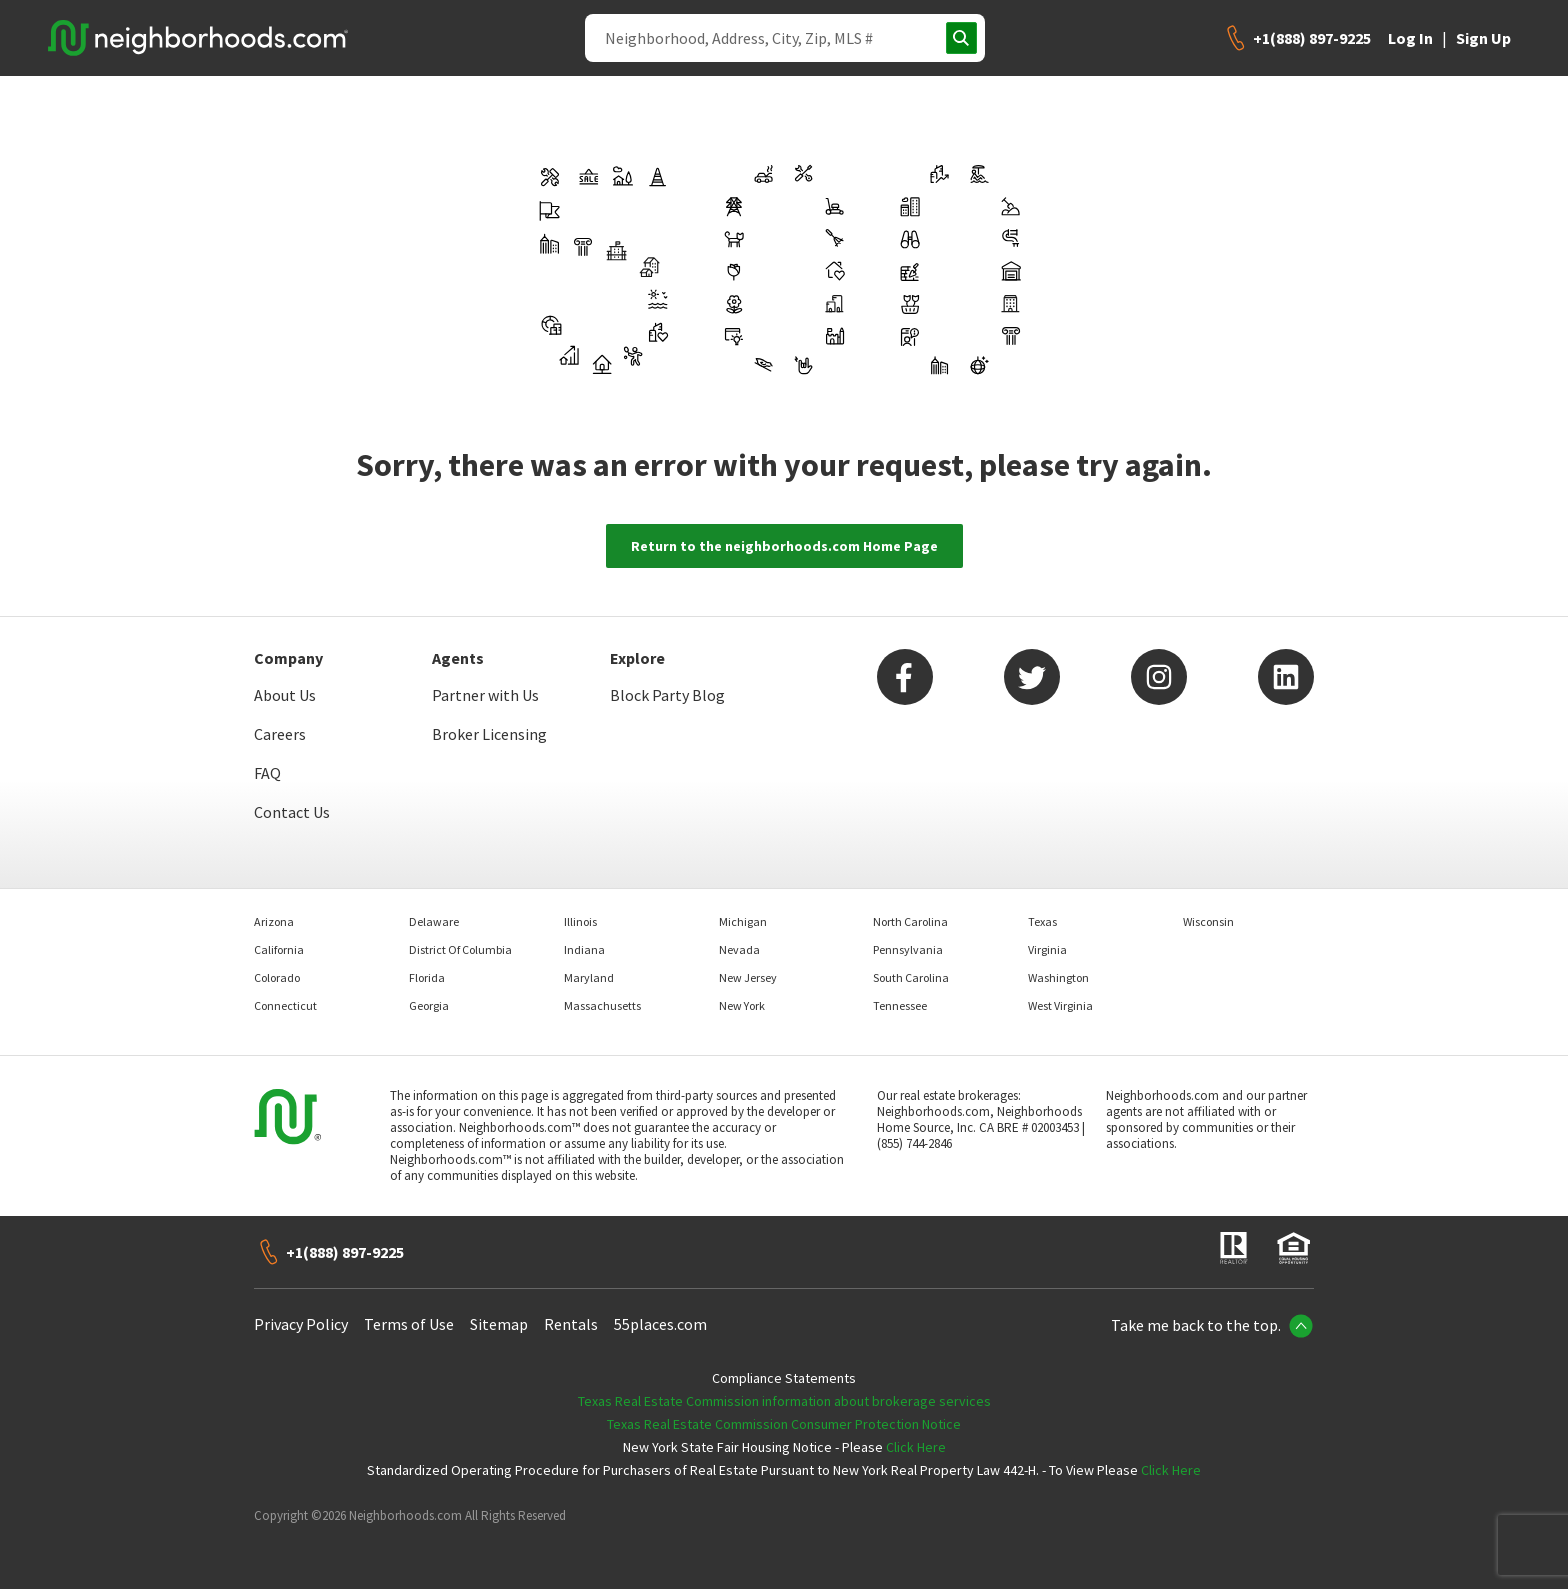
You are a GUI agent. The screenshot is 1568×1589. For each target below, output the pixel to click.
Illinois (580, 921)
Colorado (277, 977)
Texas (1042, 921)
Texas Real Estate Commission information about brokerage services (784, 1401)
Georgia (429, 1005)
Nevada (739, 949)
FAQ (267, 773)
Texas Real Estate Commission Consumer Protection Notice (784, 1424)
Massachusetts (602, 1005)
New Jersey (748, 977)
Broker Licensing (489, 734)
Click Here (916, 1447)
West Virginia (1060, 1005)
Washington (1058, 977)
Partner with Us (485, 695)
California (279, 949)
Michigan (743, 921)
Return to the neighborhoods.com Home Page (784, 546)
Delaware (434, 921)
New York (742, 1005)
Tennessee (900, 1005)
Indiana (584, 949)
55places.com (660, 1324)
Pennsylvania (908, 949)
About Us (285, 695)
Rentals (571, 1324)
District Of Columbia (460, 949)
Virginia (1047, 949)
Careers (280, 734)
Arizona (274, 921)
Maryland (589, 977)
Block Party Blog (667, 695)
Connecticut (285, 1005)
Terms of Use (409, 1324)
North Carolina (910, 921)
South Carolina (911, 977)
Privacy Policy (301, 1324)
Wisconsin (1208, 921)
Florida (427, 977)
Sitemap (499, 1324)
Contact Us (292, 812)
